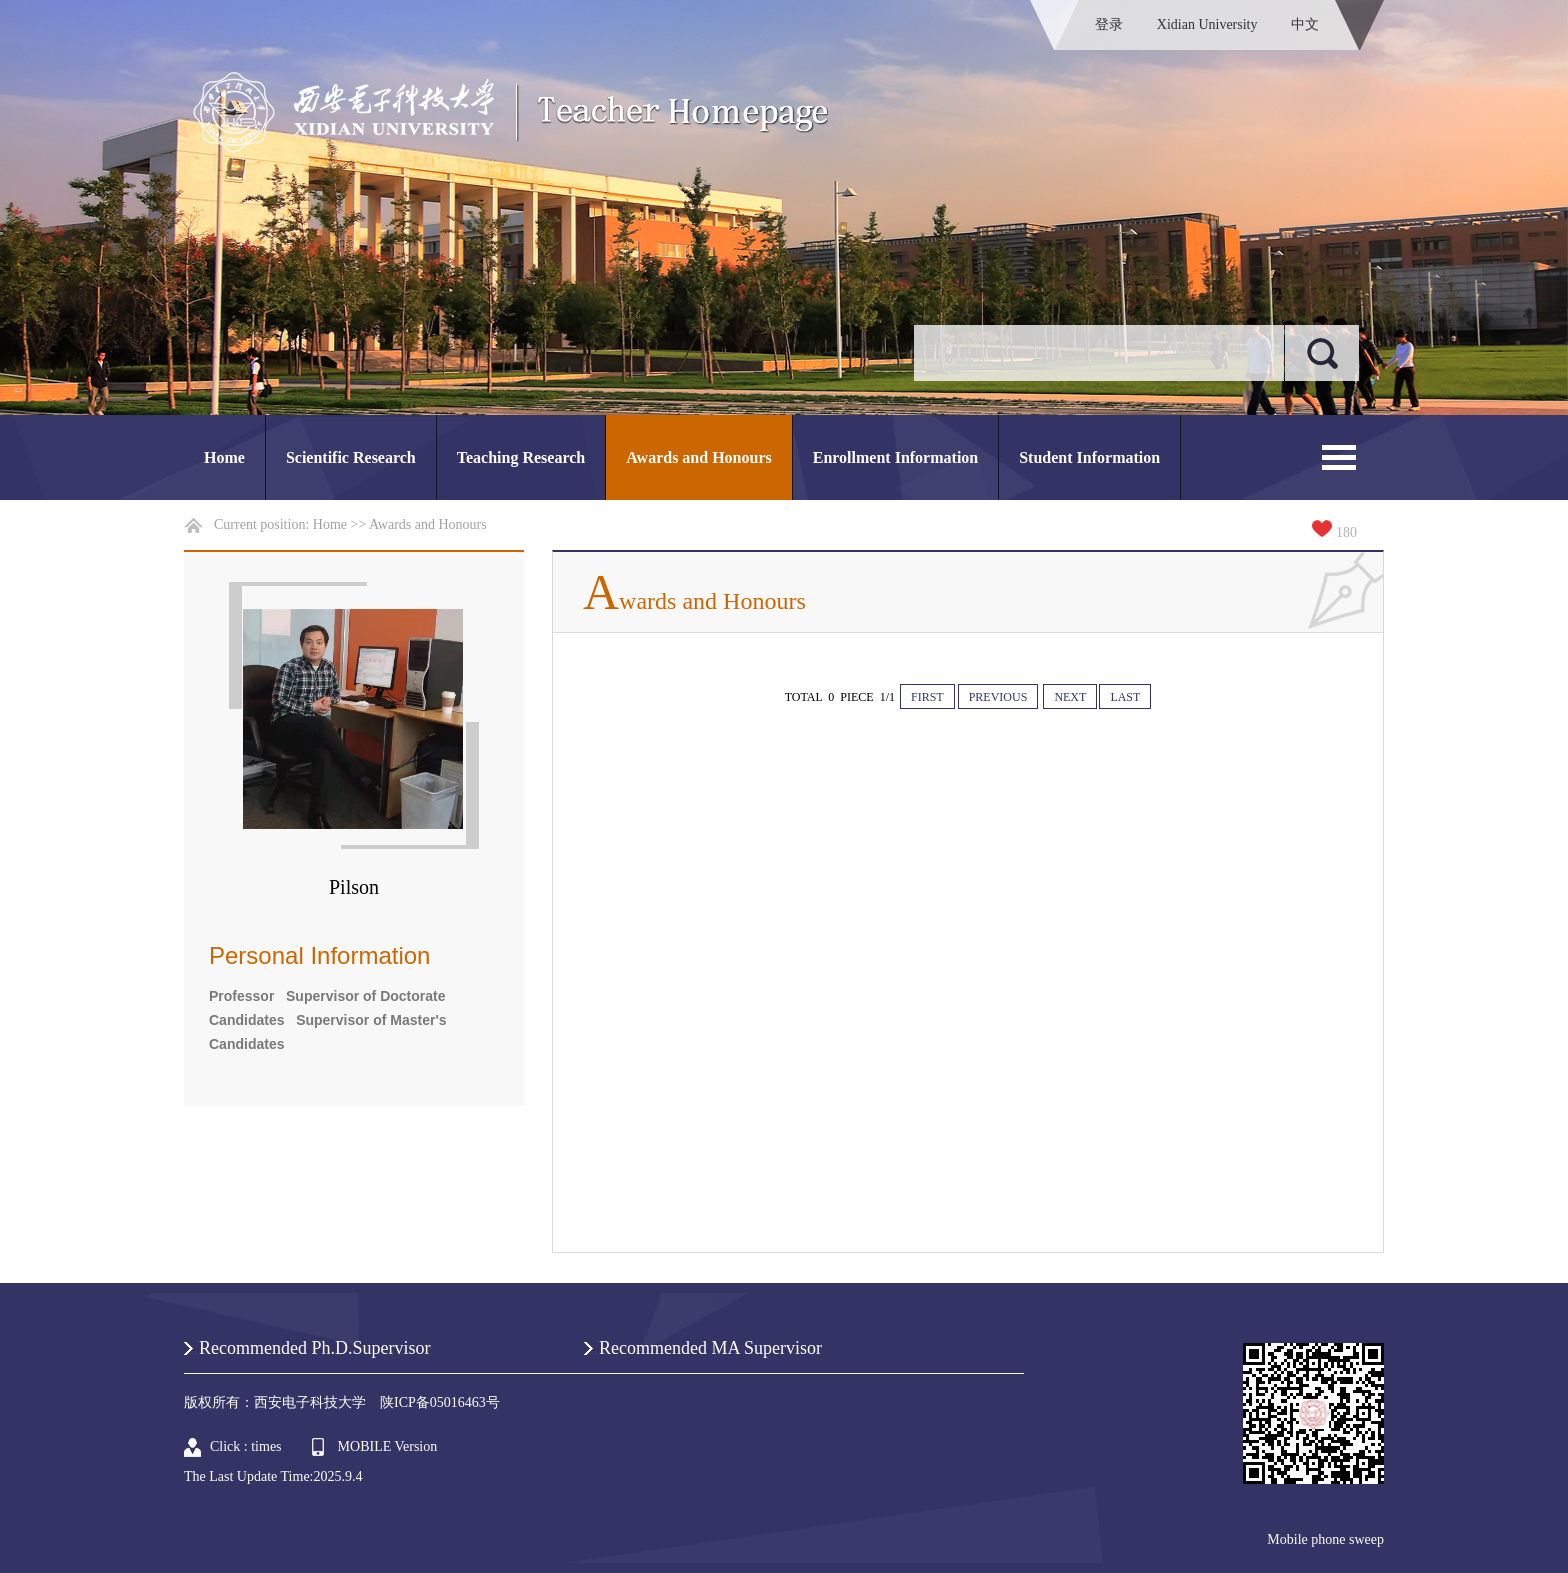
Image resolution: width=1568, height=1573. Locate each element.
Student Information (1089, 457)
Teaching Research (521, 457)
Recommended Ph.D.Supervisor (314, 1348)
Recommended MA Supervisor (710, 1348)
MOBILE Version (388, 1446)
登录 (1109, 24)
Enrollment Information (895, 457)
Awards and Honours (699, 457)
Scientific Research (351, 457)
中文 (1305, 24)
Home (224, 457)
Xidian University (1207, 24)
